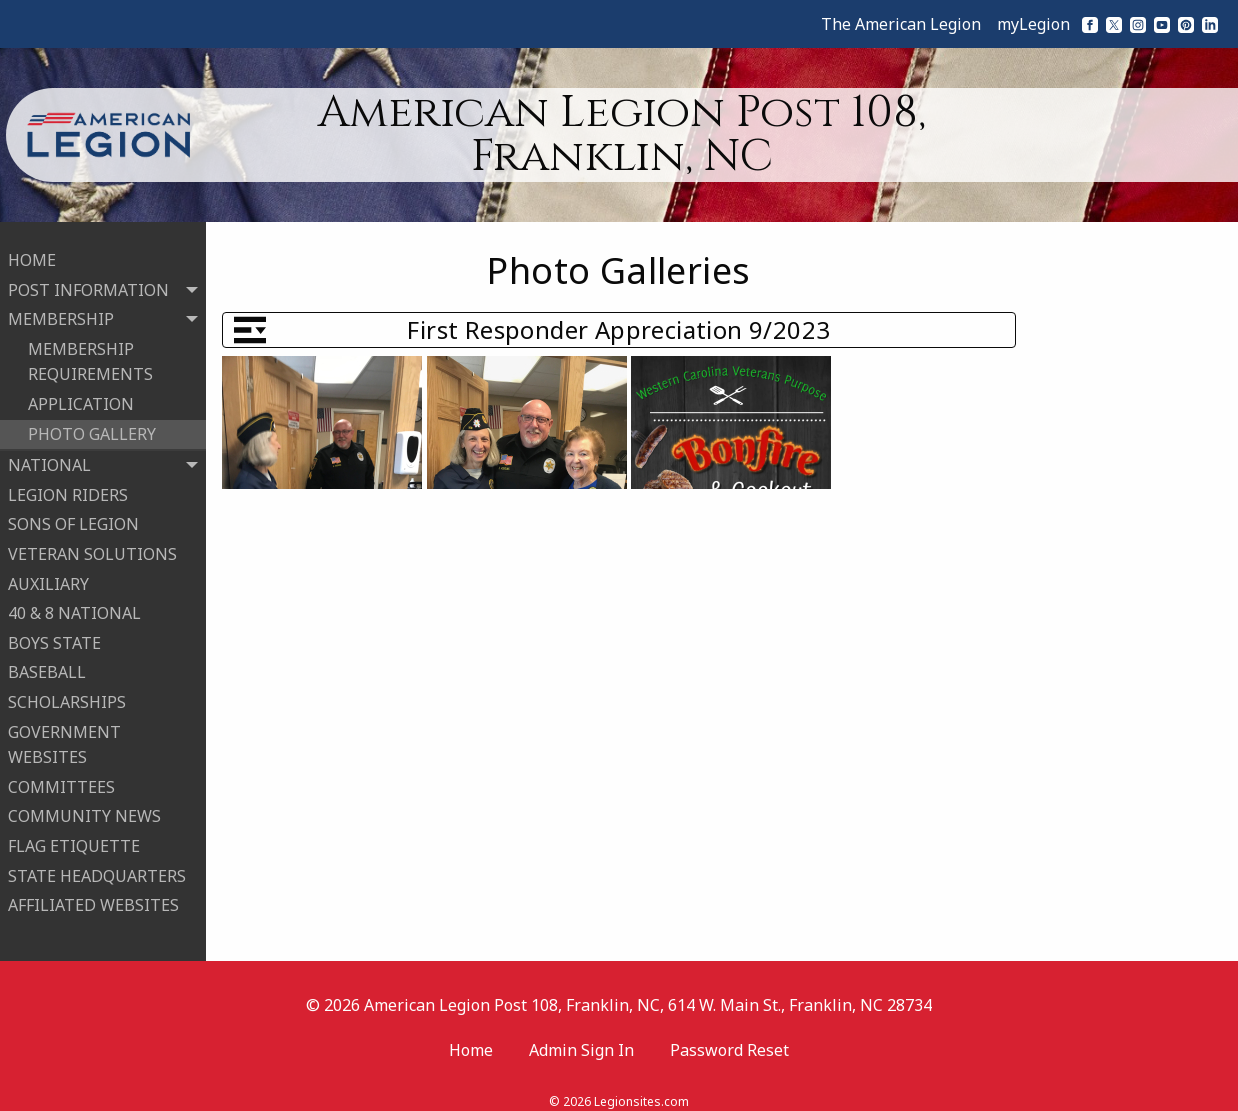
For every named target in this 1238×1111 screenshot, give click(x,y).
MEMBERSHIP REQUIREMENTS (90, 354)
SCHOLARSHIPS (67, 694)
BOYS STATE (54, 635)
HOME (32, 252)
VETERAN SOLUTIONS (92, 546)
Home (471, 1034)
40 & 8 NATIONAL (74, 605)
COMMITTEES (61, 779)
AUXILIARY (48, 575)
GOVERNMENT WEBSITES (64, 736)
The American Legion (901, 24)
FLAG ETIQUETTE (74, 838)
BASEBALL (47, 664)
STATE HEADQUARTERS (97, 867)
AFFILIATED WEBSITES (93, 897)
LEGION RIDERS (68, 487)
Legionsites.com (641, 1085)
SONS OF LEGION (73, 516)
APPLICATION (81, 396)
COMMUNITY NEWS (84, 808)
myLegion (1033, 24)
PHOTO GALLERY (92, 426)
